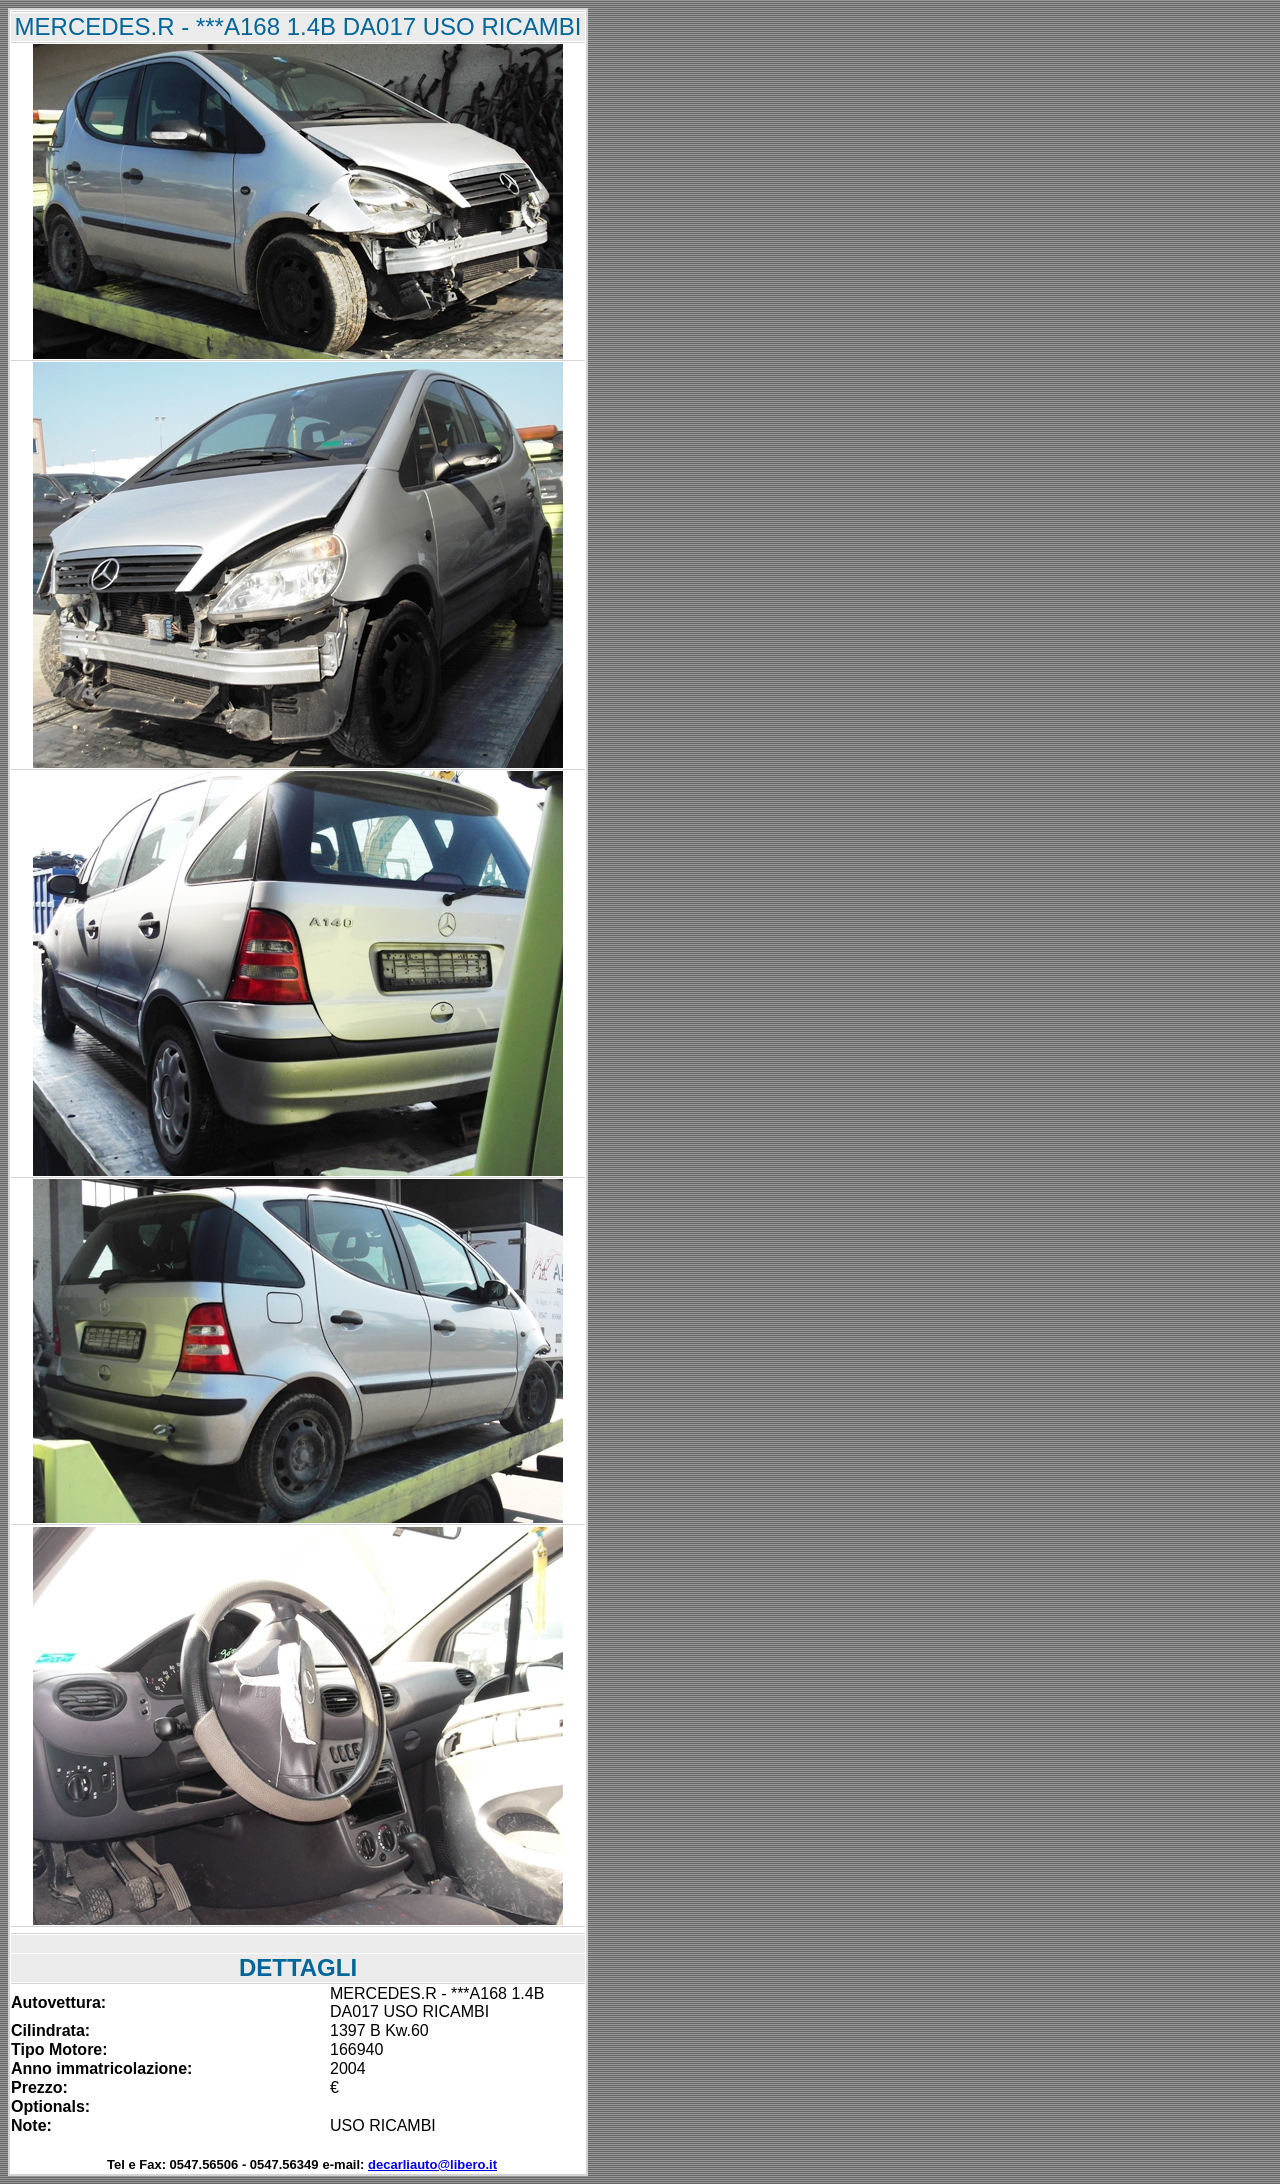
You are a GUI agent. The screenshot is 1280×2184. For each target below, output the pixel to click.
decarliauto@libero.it (432, 2164)
